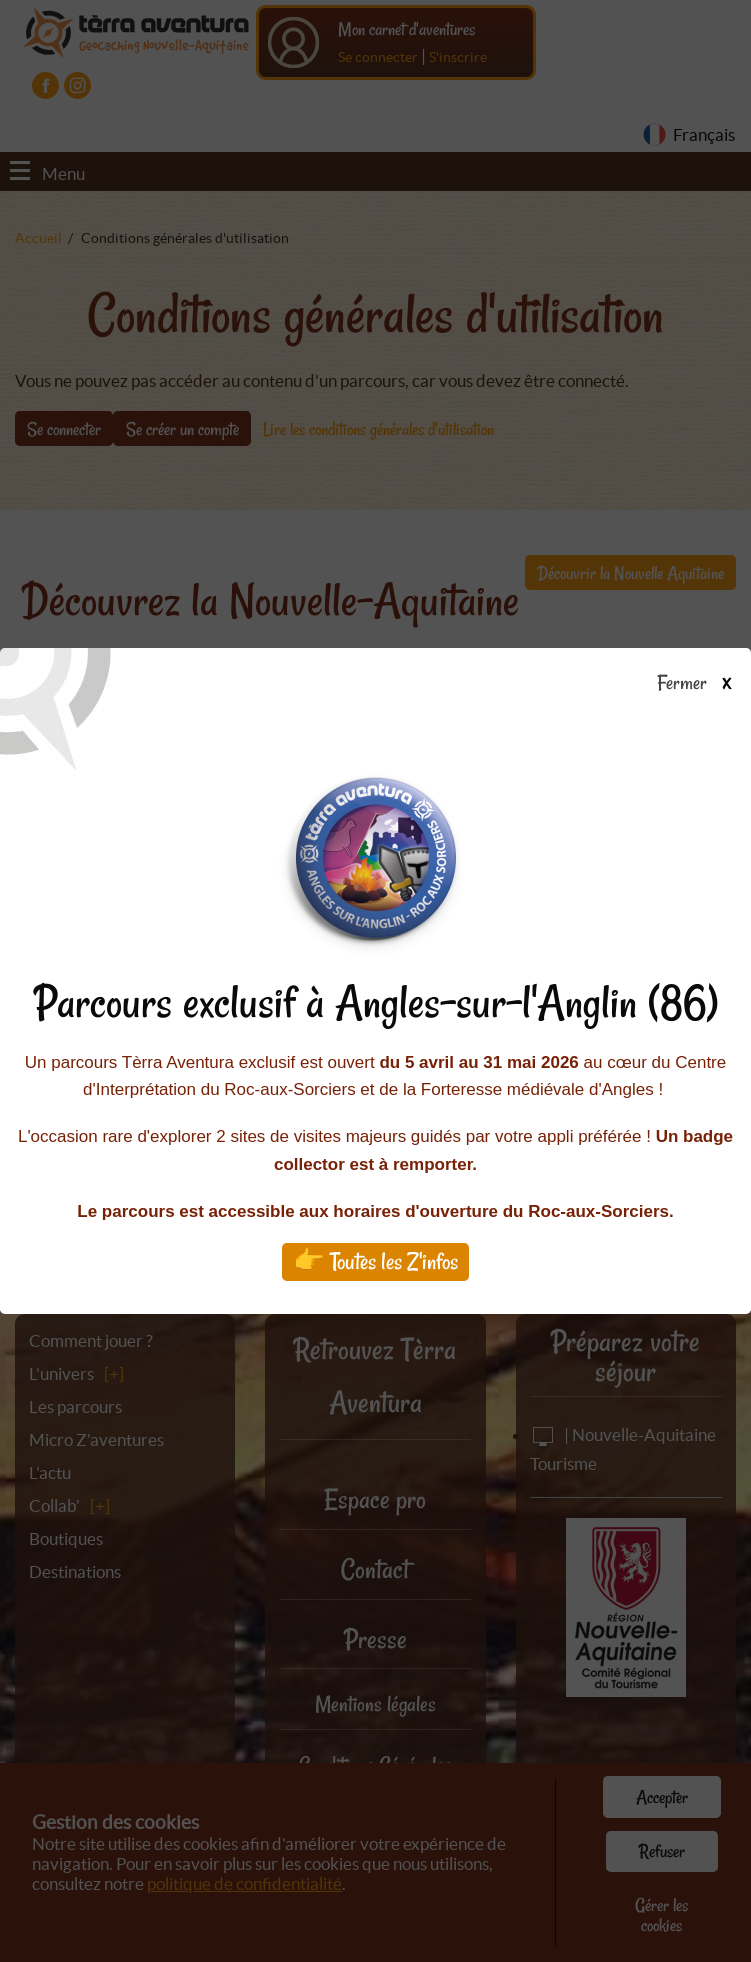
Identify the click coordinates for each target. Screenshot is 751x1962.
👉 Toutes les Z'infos (375, 1261)
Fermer (703, 684)
